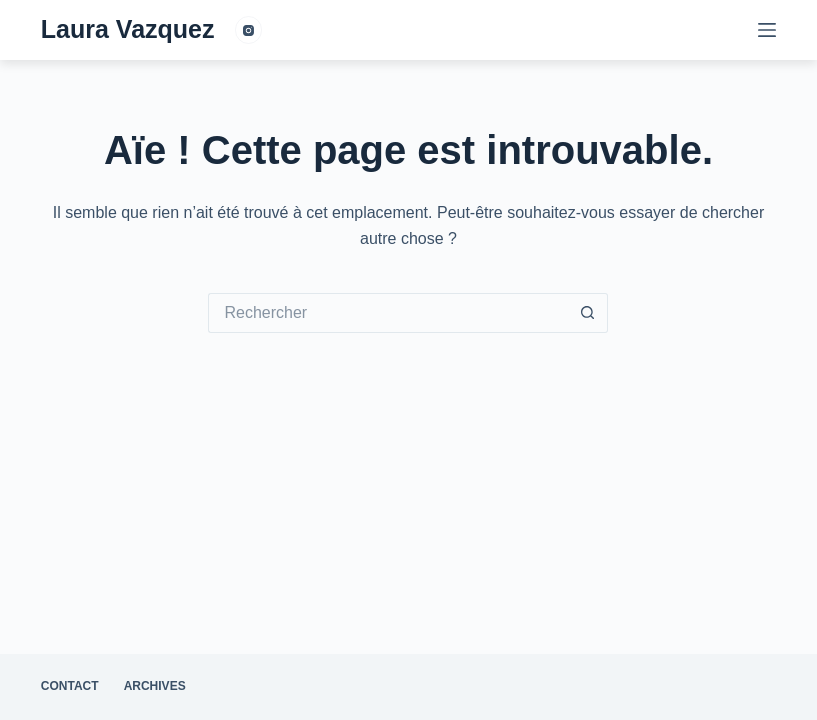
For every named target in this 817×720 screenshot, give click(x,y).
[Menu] (767, 30)
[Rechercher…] (388, 313)
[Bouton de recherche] (588, 313)
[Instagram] (249, 30)
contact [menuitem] (70, 686)
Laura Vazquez (128, 29)
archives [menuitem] (155, 686)
